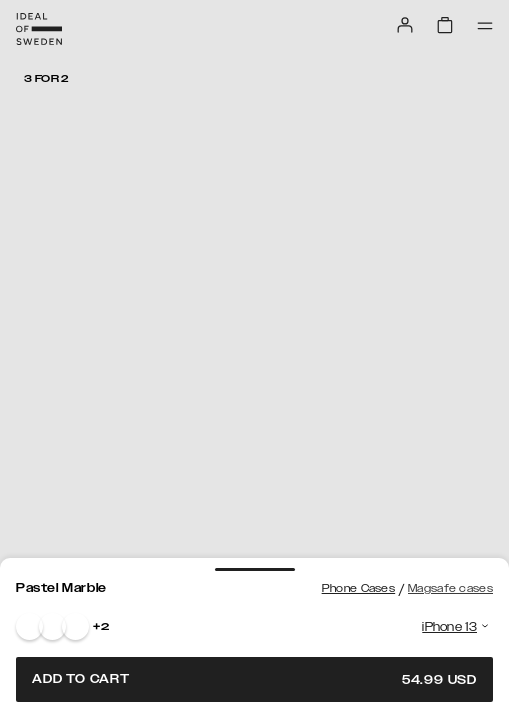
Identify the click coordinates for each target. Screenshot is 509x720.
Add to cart (254, 679)
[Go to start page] (39, 29)
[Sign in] (405, 25)
